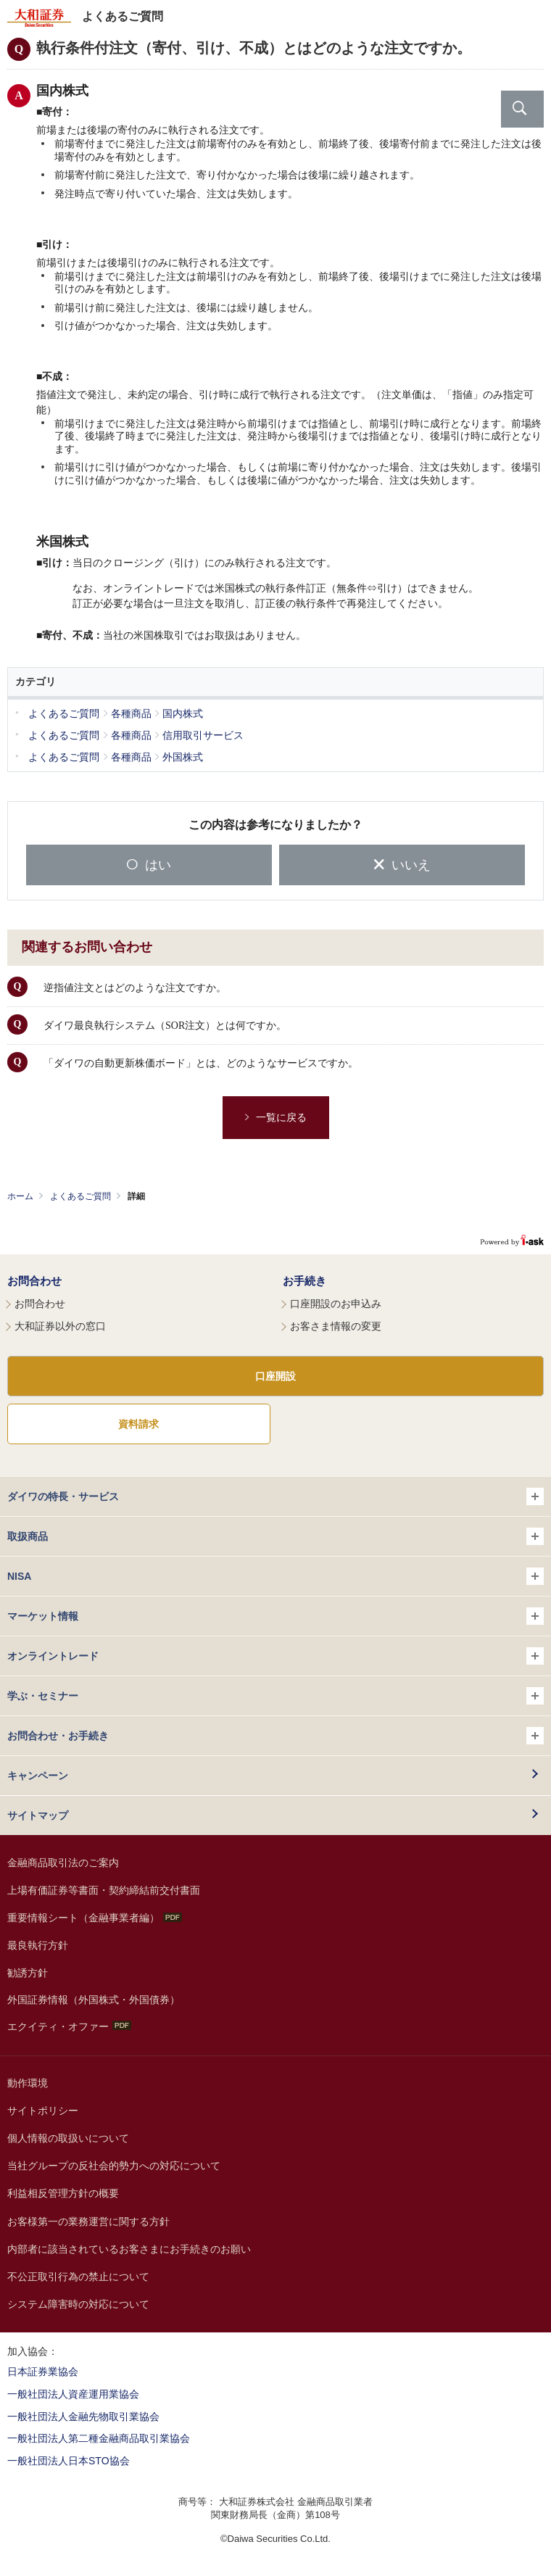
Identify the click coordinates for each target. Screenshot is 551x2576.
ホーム (20, 1196)
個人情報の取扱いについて (68, 2138)
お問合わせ (34, 1281)
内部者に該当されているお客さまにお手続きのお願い (129, 2249)
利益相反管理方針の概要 (63, 2193)
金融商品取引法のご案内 (63, 1862)
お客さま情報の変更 (335, 1326)
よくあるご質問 (80, 1196)
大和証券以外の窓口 (60, 1326)
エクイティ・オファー (69, 2026)
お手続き (304, 1281)
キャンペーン (37, 1775)
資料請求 (138, 1424)
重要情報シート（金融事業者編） (94, 1917)
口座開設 (275, 1376)
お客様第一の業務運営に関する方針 (88, 2221)
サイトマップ (37, 1815)
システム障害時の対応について (78, 2304)
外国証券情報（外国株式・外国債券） (93, 1999)
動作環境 (27, 2083)
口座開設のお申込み (335, 1303)
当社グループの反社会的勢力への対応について (113, 2165)
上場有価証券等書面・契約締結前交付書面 (103, 1890)
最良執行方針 (37, 1945)
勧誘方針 (27, 1973)
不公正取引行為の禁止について (78, 2276)
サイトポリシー (42, 2110)
